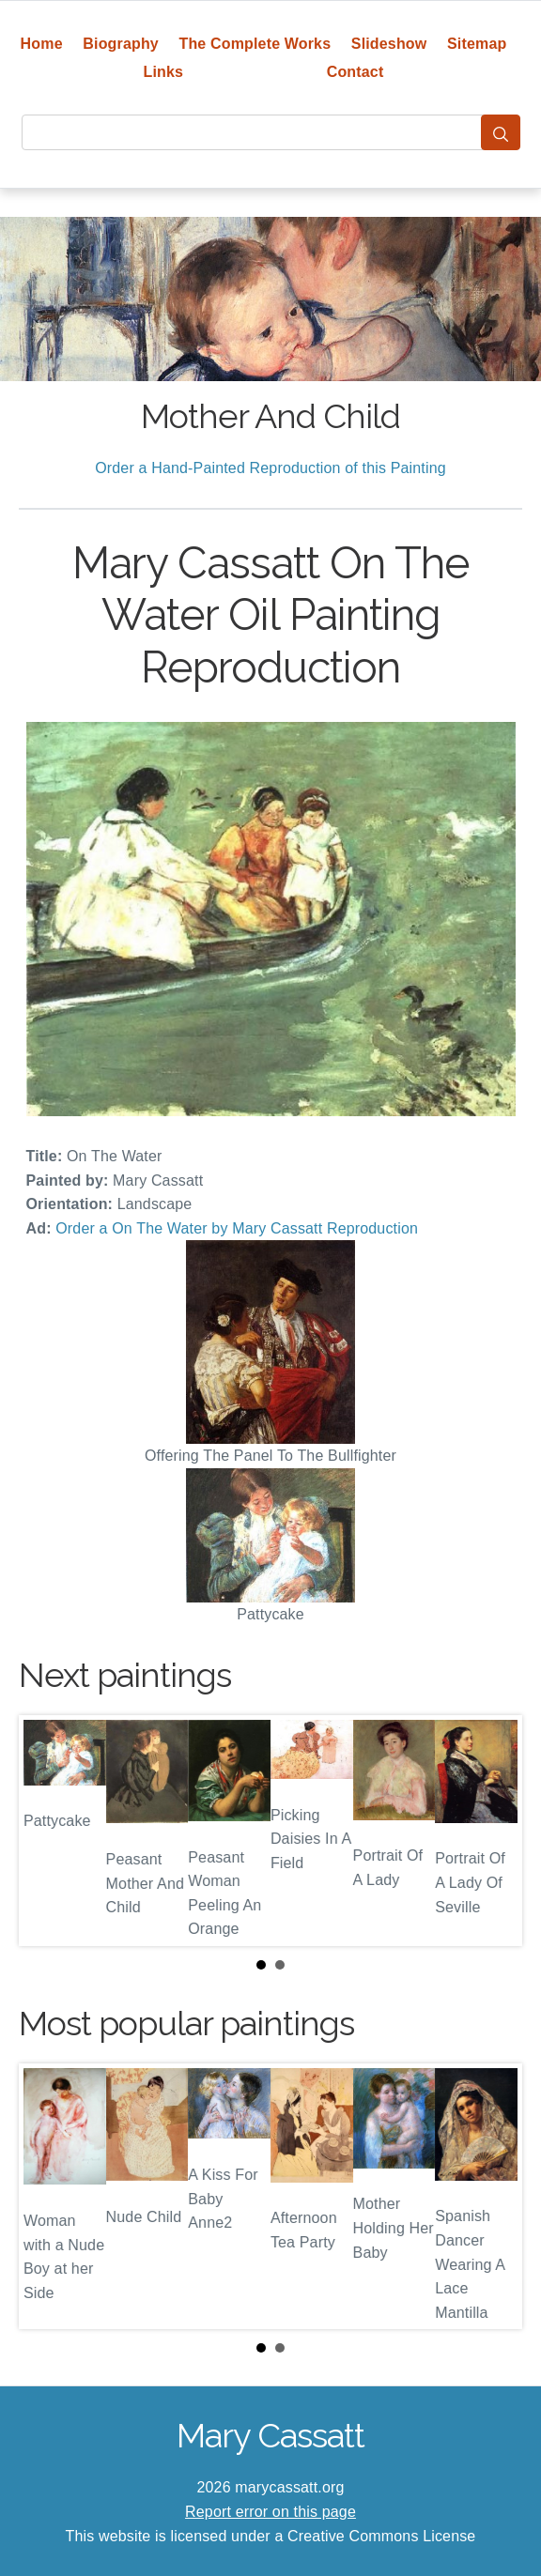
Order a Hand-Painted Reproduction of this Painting (270, 468)
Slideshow (389, 44)
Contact (355, 72)
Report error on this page (270, 2512)
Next (493, 1831)
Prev (48, 1831)
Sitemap (476, 44)
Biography (121, 44)
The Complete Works (254, 44)
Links (164, 72)
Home (42, 44)
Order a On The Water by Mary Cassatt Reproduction (236, 1228)
